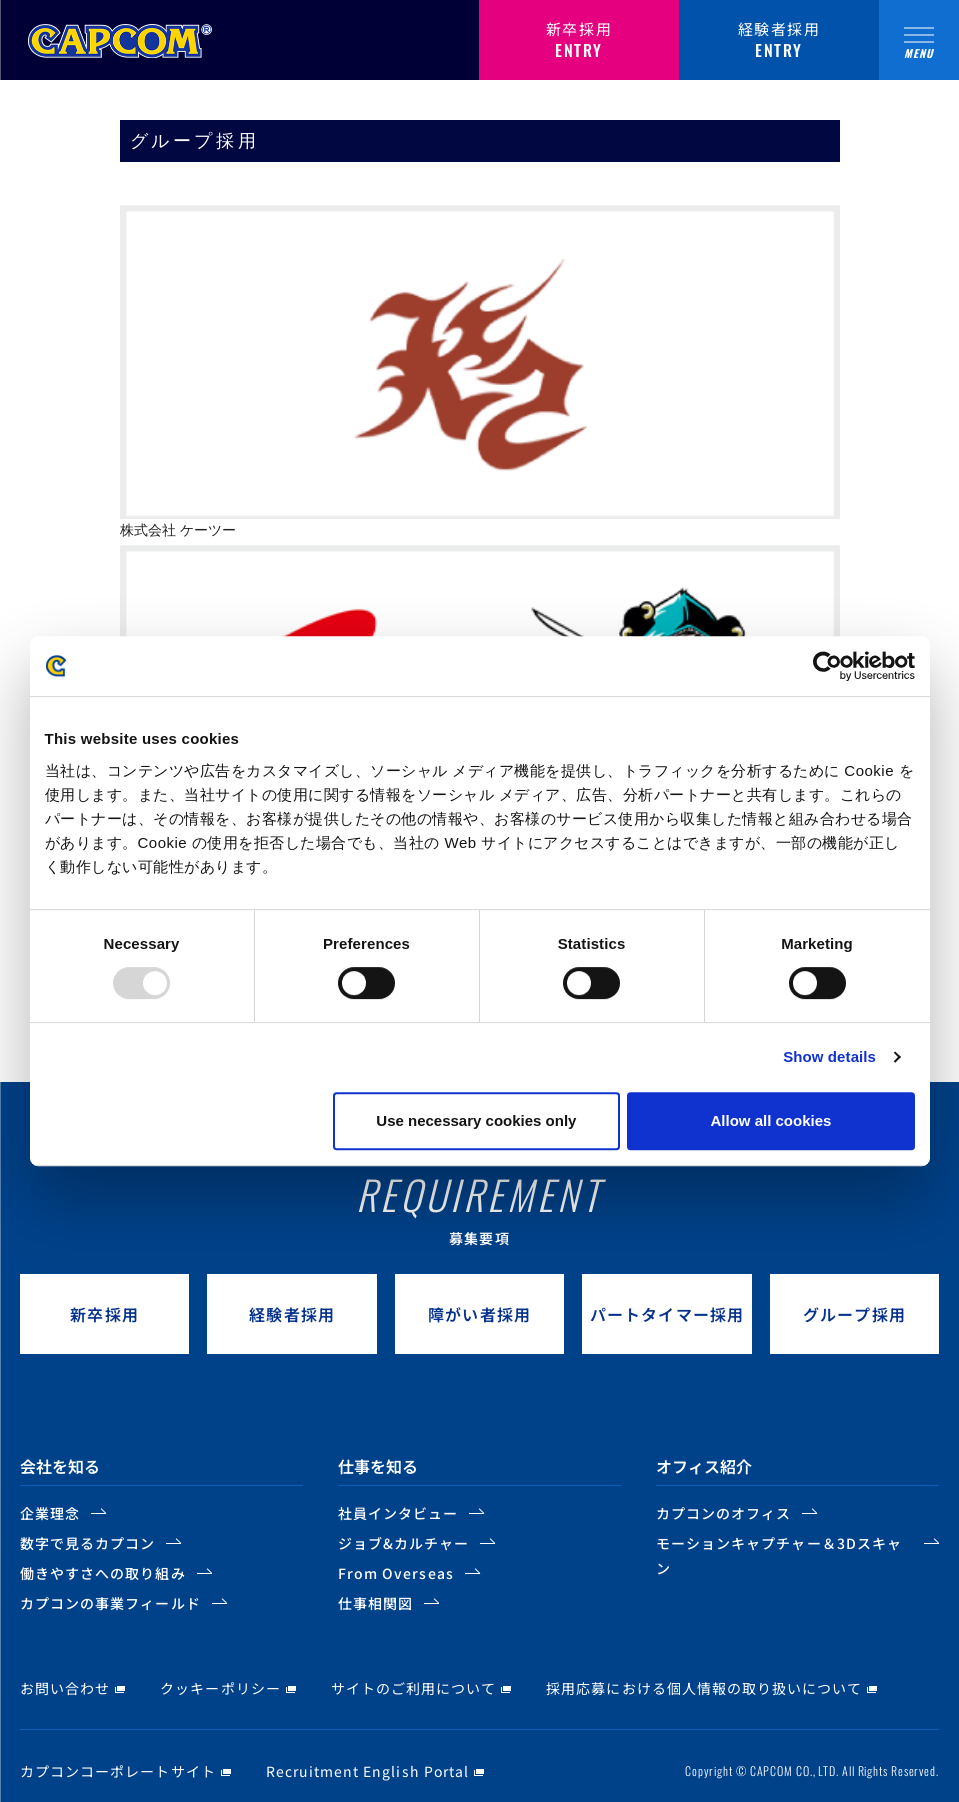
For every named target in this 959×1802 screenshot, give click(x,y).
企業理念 (50, 1513)
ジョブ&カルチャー (403, 1543)
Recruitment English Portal (367, 1771)
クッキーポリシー (220, 1688)
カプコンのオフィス (723, 1513)
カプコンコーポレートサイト (118, 1771)
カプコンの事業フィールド (110, 1603)
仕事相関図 (375, 1603)
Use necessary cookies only (476, 1120)
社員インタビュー (398, 1513)
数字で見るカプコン (87, 1543)
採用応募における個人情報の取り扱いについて (704, 1688)
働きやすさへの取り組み (103, 1573)
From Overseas (396, 1573)
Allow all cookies (771, 1120)
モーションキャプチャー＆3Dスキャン (779, 1555)
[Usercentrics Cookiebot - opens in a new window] (827, 666)
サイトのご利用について (414, 1688)
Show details (829, 1056)
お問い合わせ (65, 1688)
